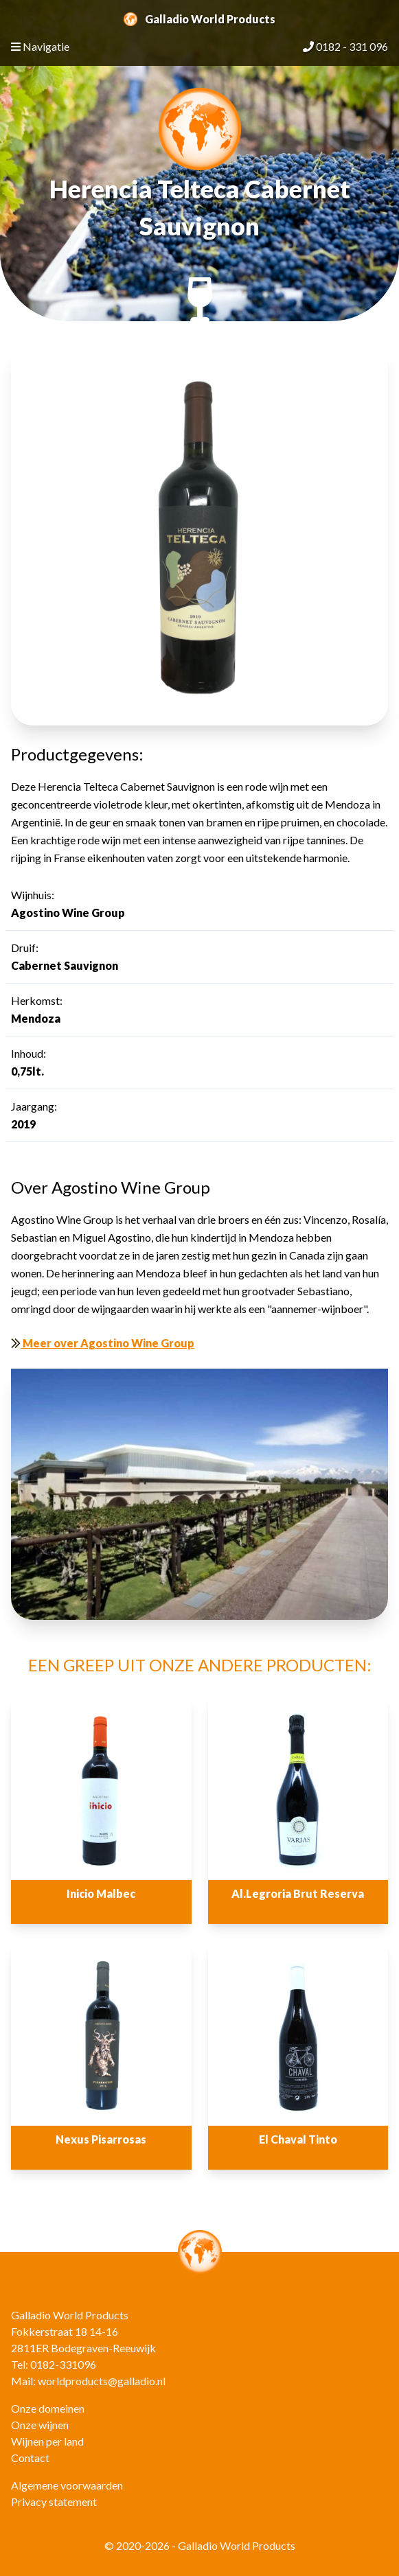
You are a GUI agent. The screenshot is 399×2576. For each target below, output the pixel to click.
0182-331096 (63, 2364)
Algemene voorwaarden (67, 2485)
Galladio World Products (199, 18)
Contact (30, 2457)
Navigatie (40, 46)
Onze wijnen (40, 2424)
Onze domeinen (47, 2408)
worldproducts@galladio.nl (102, 2380)
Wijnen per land (47, 2441)
